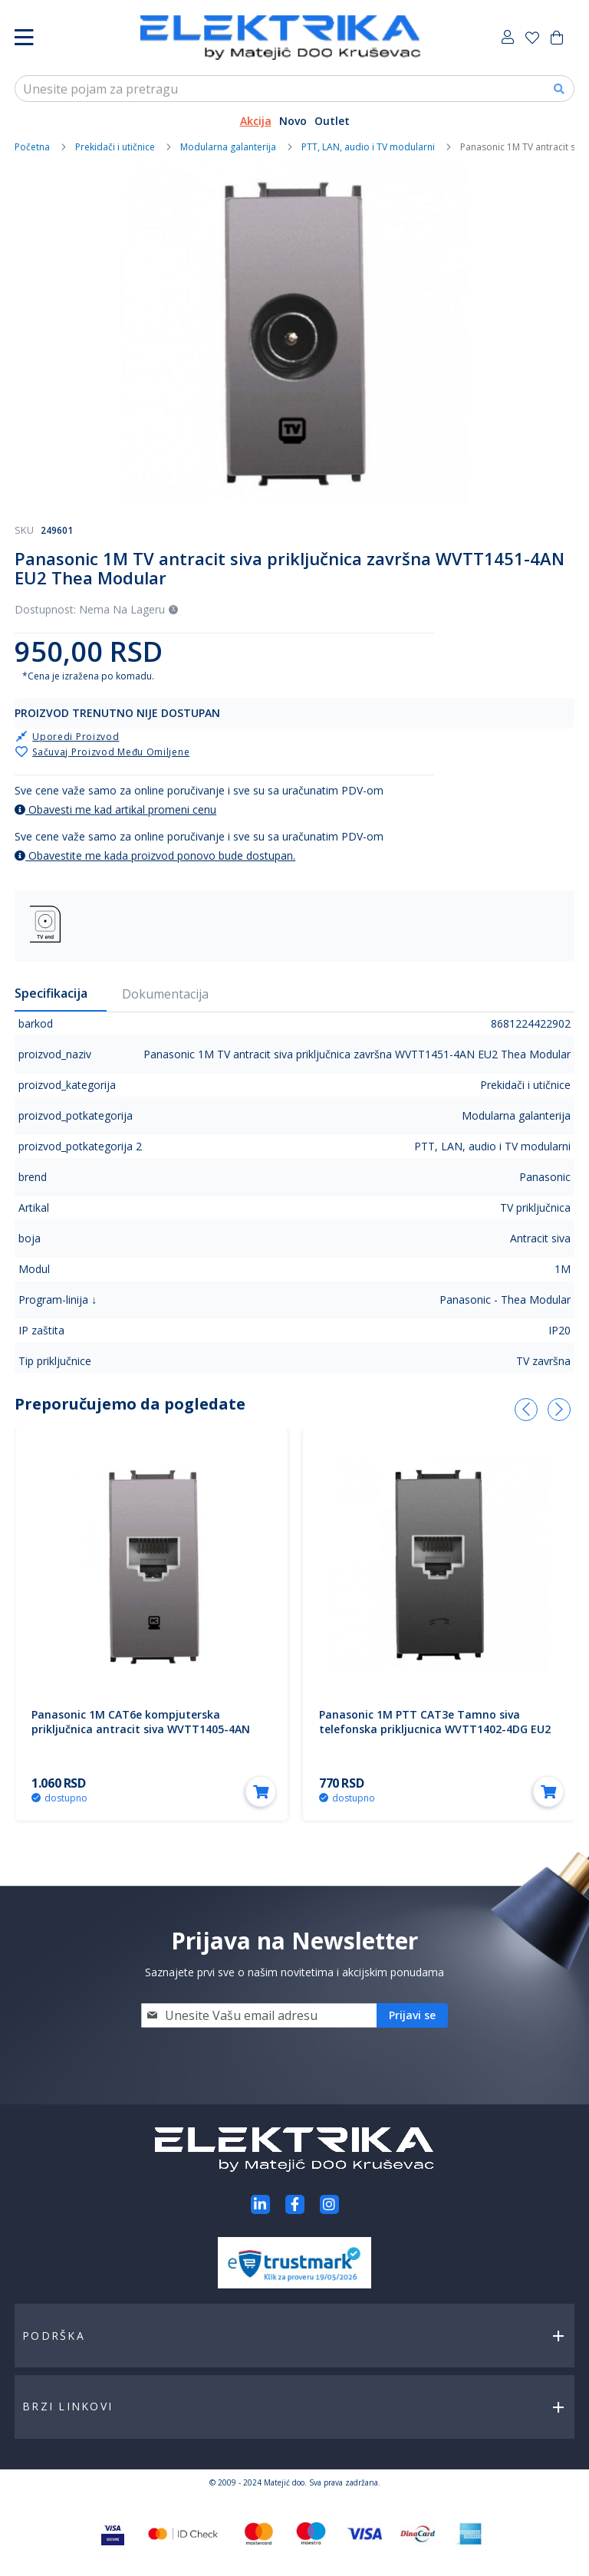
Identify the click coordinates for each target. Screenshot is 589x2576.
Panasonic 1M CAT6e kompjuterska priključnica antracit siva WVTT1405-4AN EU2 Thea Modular (140, 1729)
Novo (293, 121)
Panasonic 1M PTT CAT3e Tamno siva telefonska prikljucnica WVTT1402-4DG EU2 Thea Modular (435, 1729)
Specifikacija (51, 993)
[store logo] (280, 37)
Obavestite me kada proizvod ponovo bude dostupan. (155, 855)
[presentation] (526, 1409)
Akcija (255, 121)
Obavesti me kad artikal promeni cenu (115, 809)
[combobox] (294, 88)
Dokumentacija (165, 993)
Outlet (332, 121)
